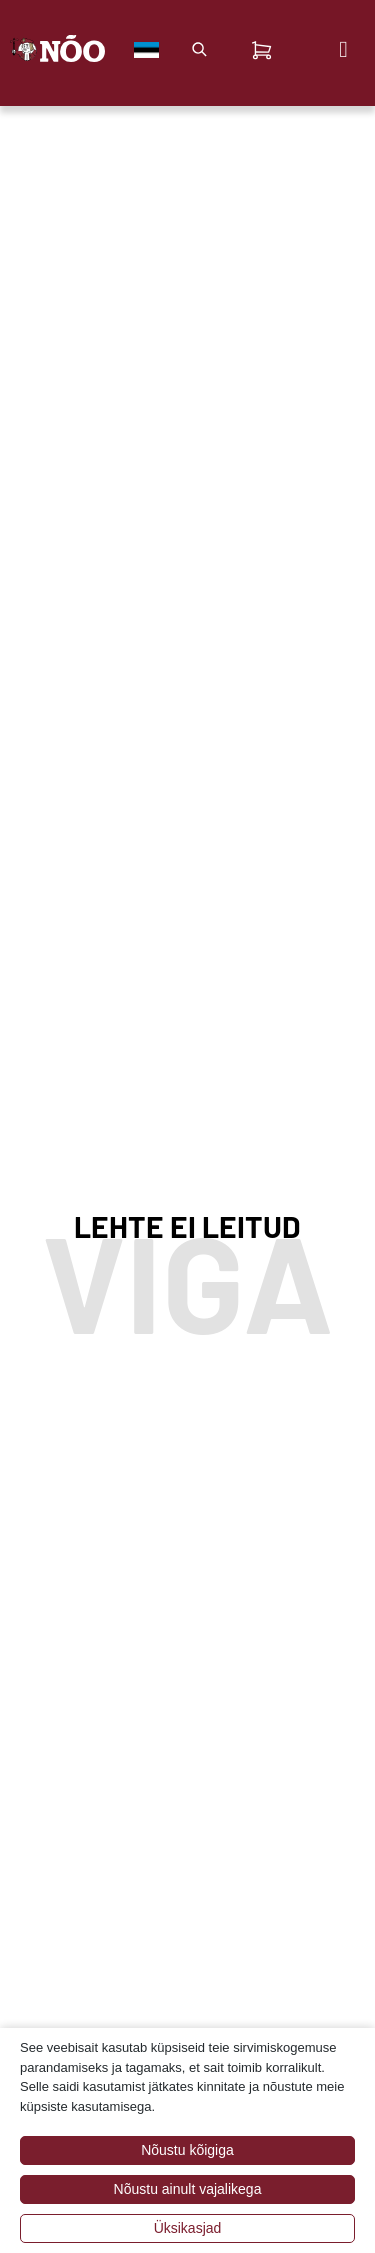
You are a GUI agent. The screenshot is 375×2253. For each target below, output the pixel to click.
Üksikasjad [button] (188, 2228)
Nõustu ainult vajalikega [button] (188, 2189)
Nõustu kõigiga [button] (187, 2150)
